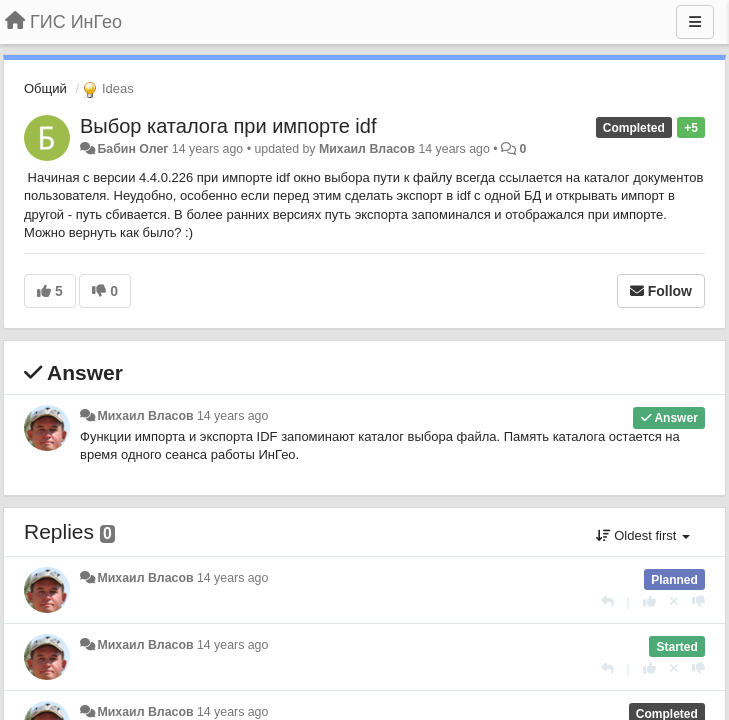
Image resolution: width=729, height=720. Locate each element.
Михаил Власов (367, 149)
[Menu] (695, 22)
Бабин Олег (132, 149)
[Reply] (607, 601)
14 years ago (232, 416)
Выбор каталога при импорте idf (228, 126)
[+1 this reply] (649, 601)
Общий (45, 88)
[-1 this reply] (698, 601)
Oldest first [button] (643, 535)
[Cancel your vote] (674, 601)
